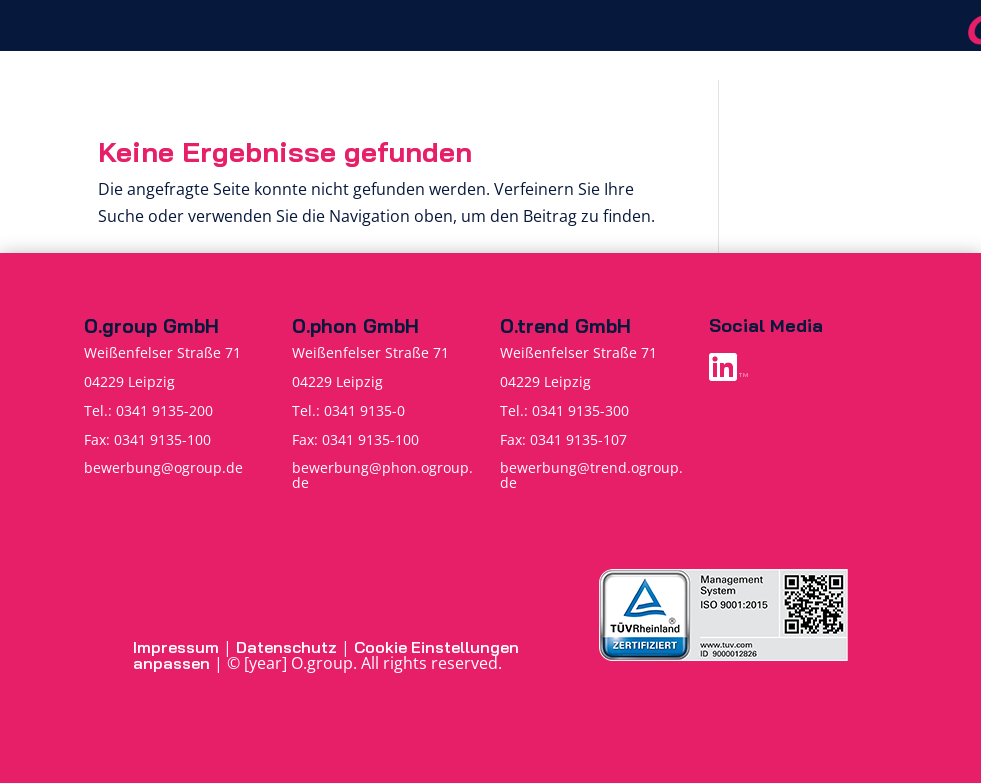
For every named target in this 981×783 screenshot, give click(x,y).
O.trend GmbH (565, 326)
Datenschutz (286, 647)
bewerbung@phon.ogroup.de (382, 474)
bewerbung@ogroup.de (163, 467)
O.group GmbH (151, 326)
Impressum (176, 647)
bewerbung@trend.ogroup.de (591, 474)
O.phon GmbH (355, 326)
